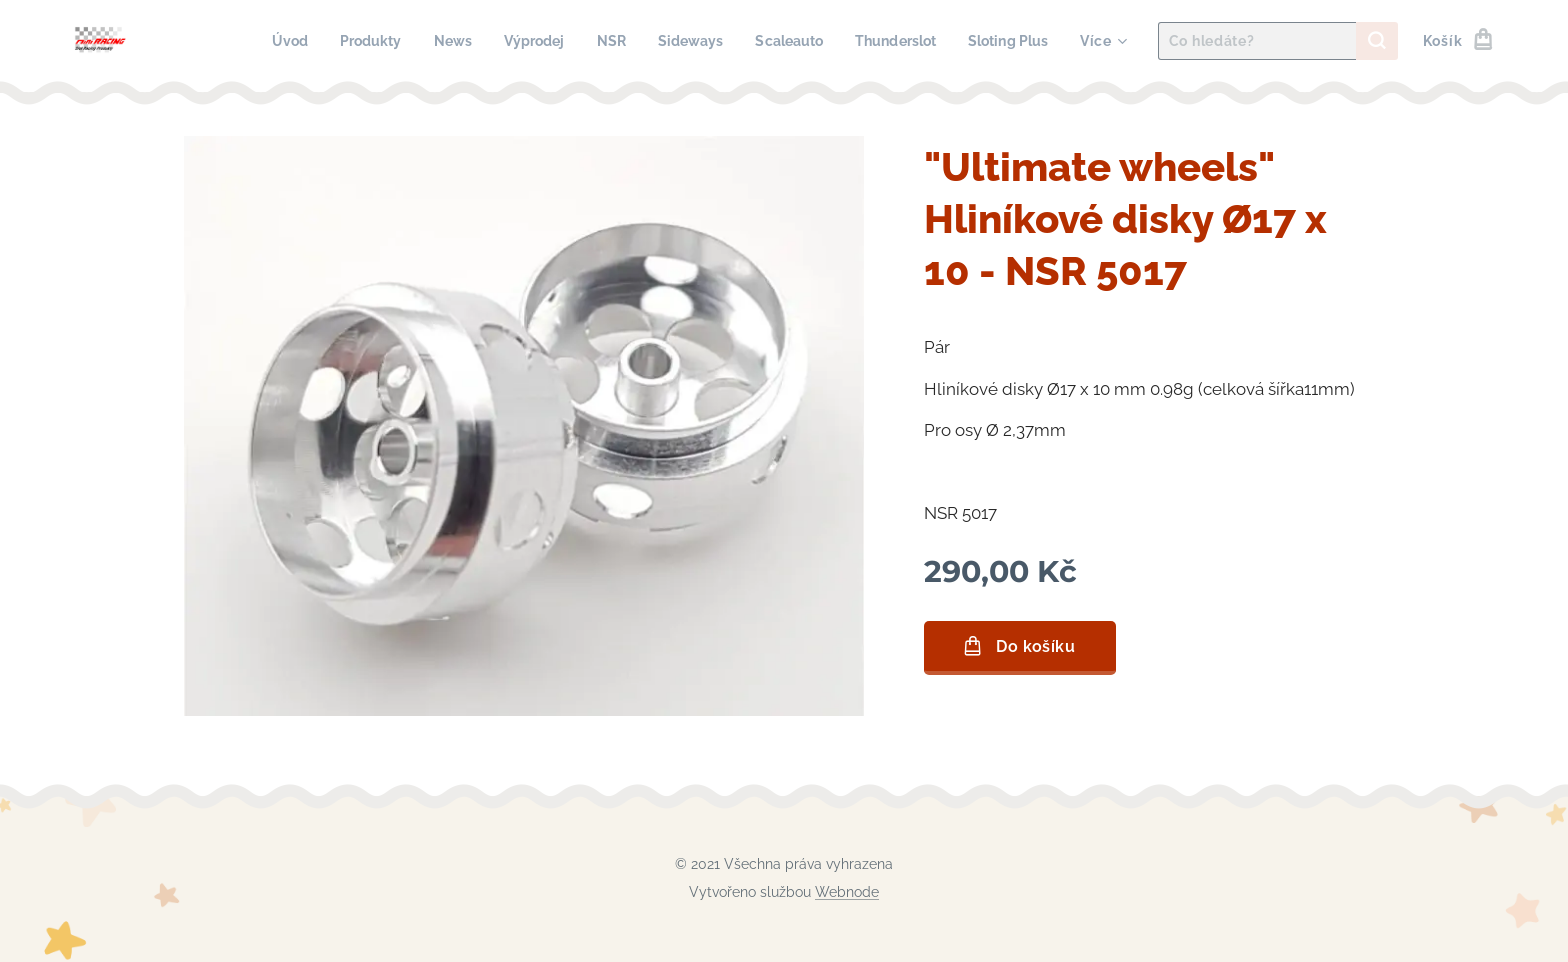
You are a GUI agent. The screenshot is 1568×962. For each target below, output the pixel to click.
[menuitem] (255, 41)
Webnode (847, 892)
